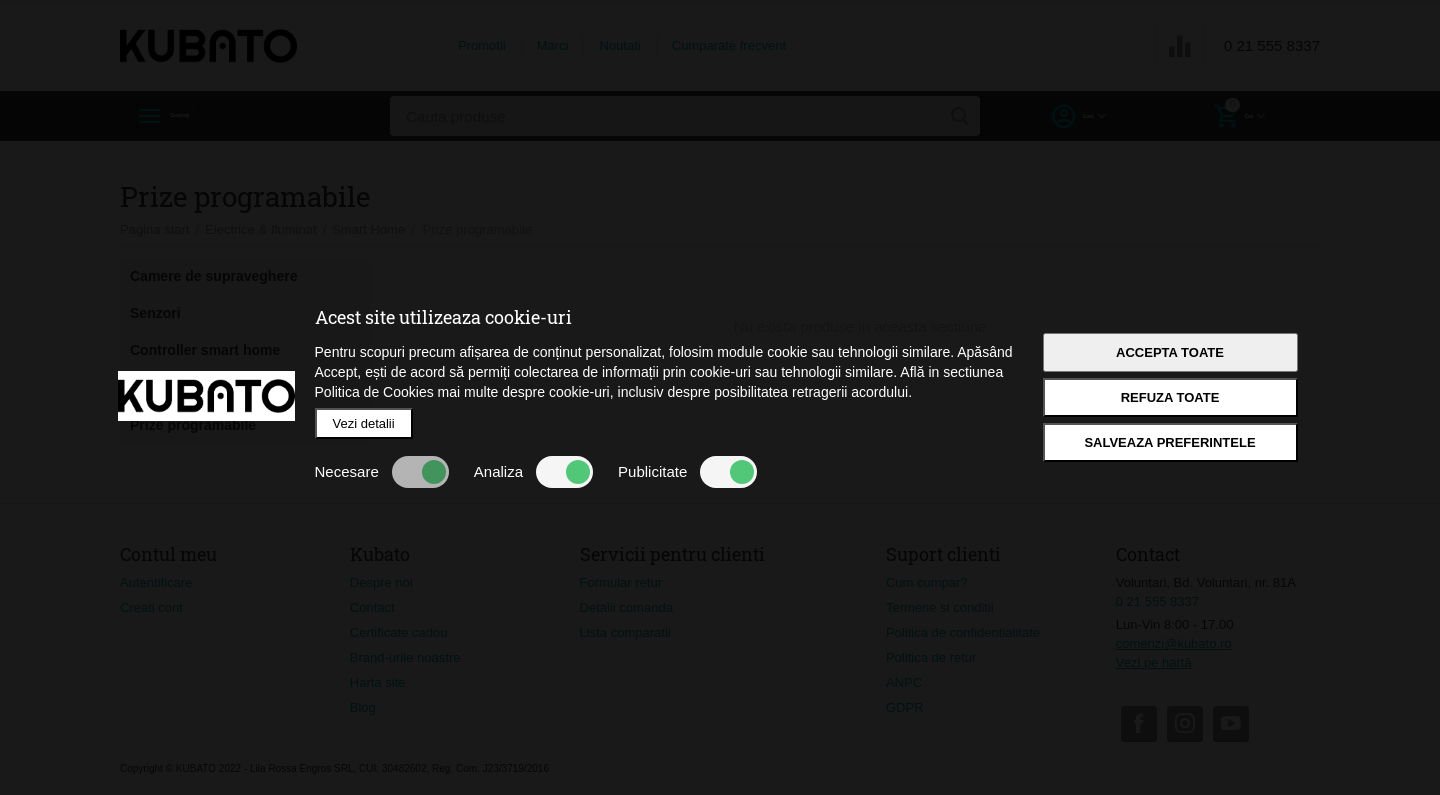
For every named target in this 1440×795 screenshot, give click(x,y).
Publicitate (687, 472)
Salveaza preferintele (1169, 442)
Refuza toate (1170, 397)
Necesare (382, 472)
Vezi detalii (364, 423)
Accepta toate (1170, 352)
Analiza (533, 472)
